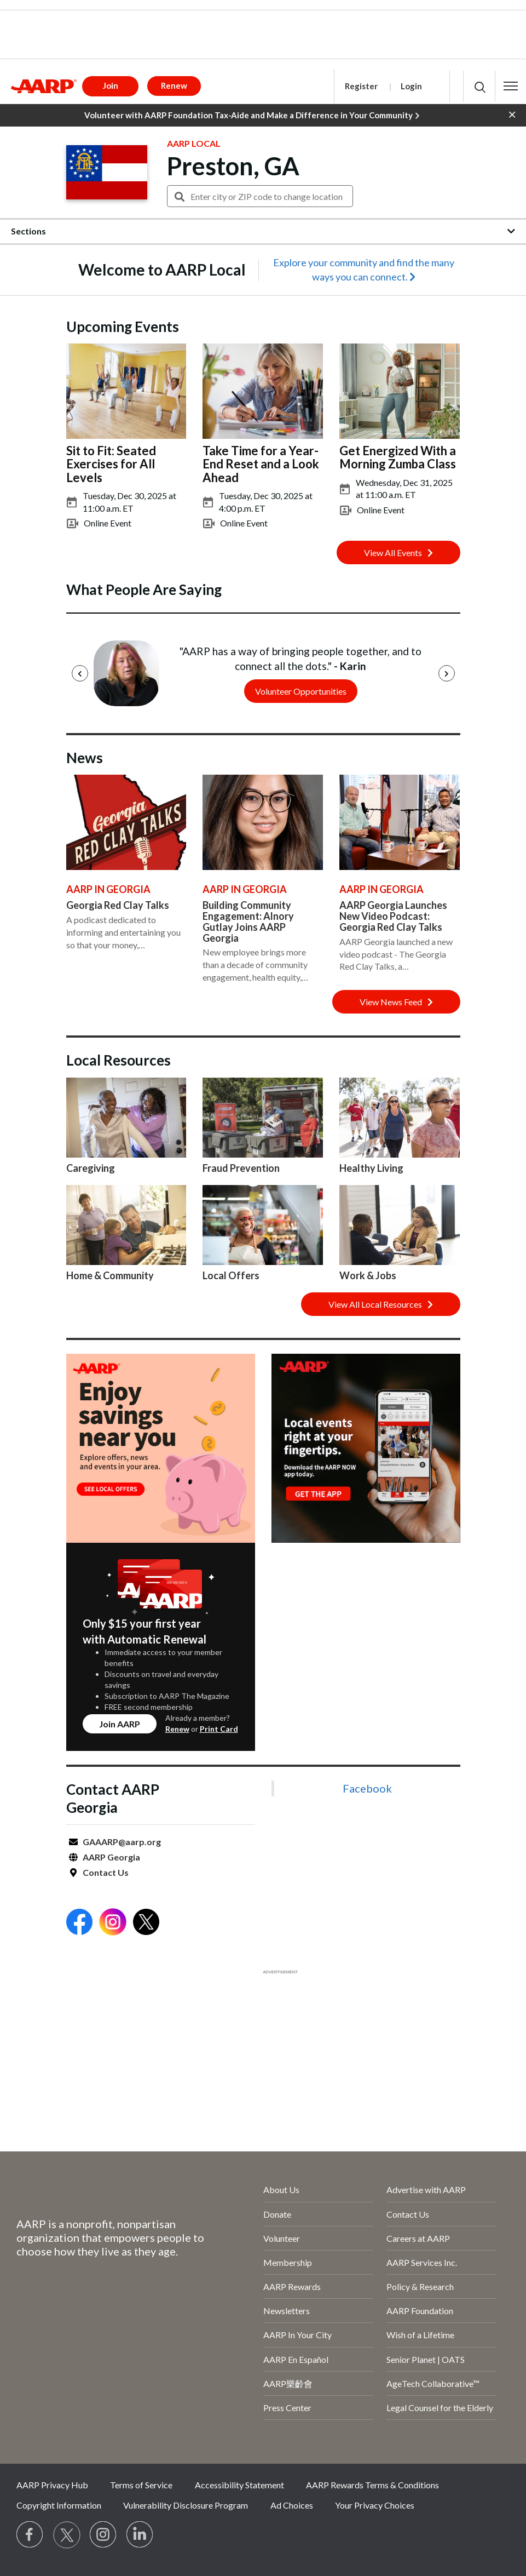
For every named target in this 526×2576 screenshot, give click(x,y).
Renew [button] (174, 85)
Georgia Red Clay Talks (117, 905)
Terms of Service (141, 2485)
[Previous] (80, 673)
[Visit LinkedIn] (140, 2535)
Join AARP (119, 1724)
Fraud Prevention (241, 1168)
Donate (277, 2214)
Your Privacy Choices (374, 2505)
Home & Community (110, 1275)
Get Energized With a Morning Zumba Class (397, 457)
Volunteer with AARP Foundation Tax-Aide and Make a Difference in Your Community (251, 115)
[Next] (446, 673)
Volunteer (281, 2238)
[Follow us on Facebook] (30, 2535)
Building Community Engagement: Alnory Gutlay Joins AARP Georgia (248, 921)
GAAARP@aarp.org (122, 1841)
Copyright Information (58, 2505)
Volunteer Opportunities (300, 691)
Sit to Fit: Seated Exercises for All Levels (111, 463)
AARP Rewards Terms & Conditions (372, 2485)
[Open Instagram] (112, 1923)
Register (361, 86)
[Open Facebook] (79, 1923)
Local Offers (231, 1275)
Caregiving (90, 1168)
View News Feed (396, 1002)
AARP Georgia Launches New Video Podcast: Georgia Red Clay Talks (393, 916)
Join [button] (110, 85)
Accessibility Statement (239, 2485)
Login (411, 86)
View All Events (398, 552)
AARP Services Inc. (421, 2262)
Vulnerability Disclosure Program (185, 2505)
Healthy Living (371, 1168)
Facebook (367, 1788)
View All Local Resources (380, 1304)
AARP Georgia (111, 1857)
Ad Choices (291, 2505)
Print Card (219, 1728)
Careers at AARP (418, 2238)
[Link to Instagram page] (103, 2535)
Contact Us (106, 1872)
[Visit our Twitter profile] (66, 2535)
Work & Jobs (367, 1275)
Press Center (287, 2407)
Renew (177, 1728)
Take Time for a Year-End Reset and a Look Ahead (261, 463)
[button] (510, 86)
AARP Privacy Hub (52, 2485)
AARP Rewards (292, 2286)
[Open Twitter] (146, 1923)
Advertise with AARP (426, 2189)
